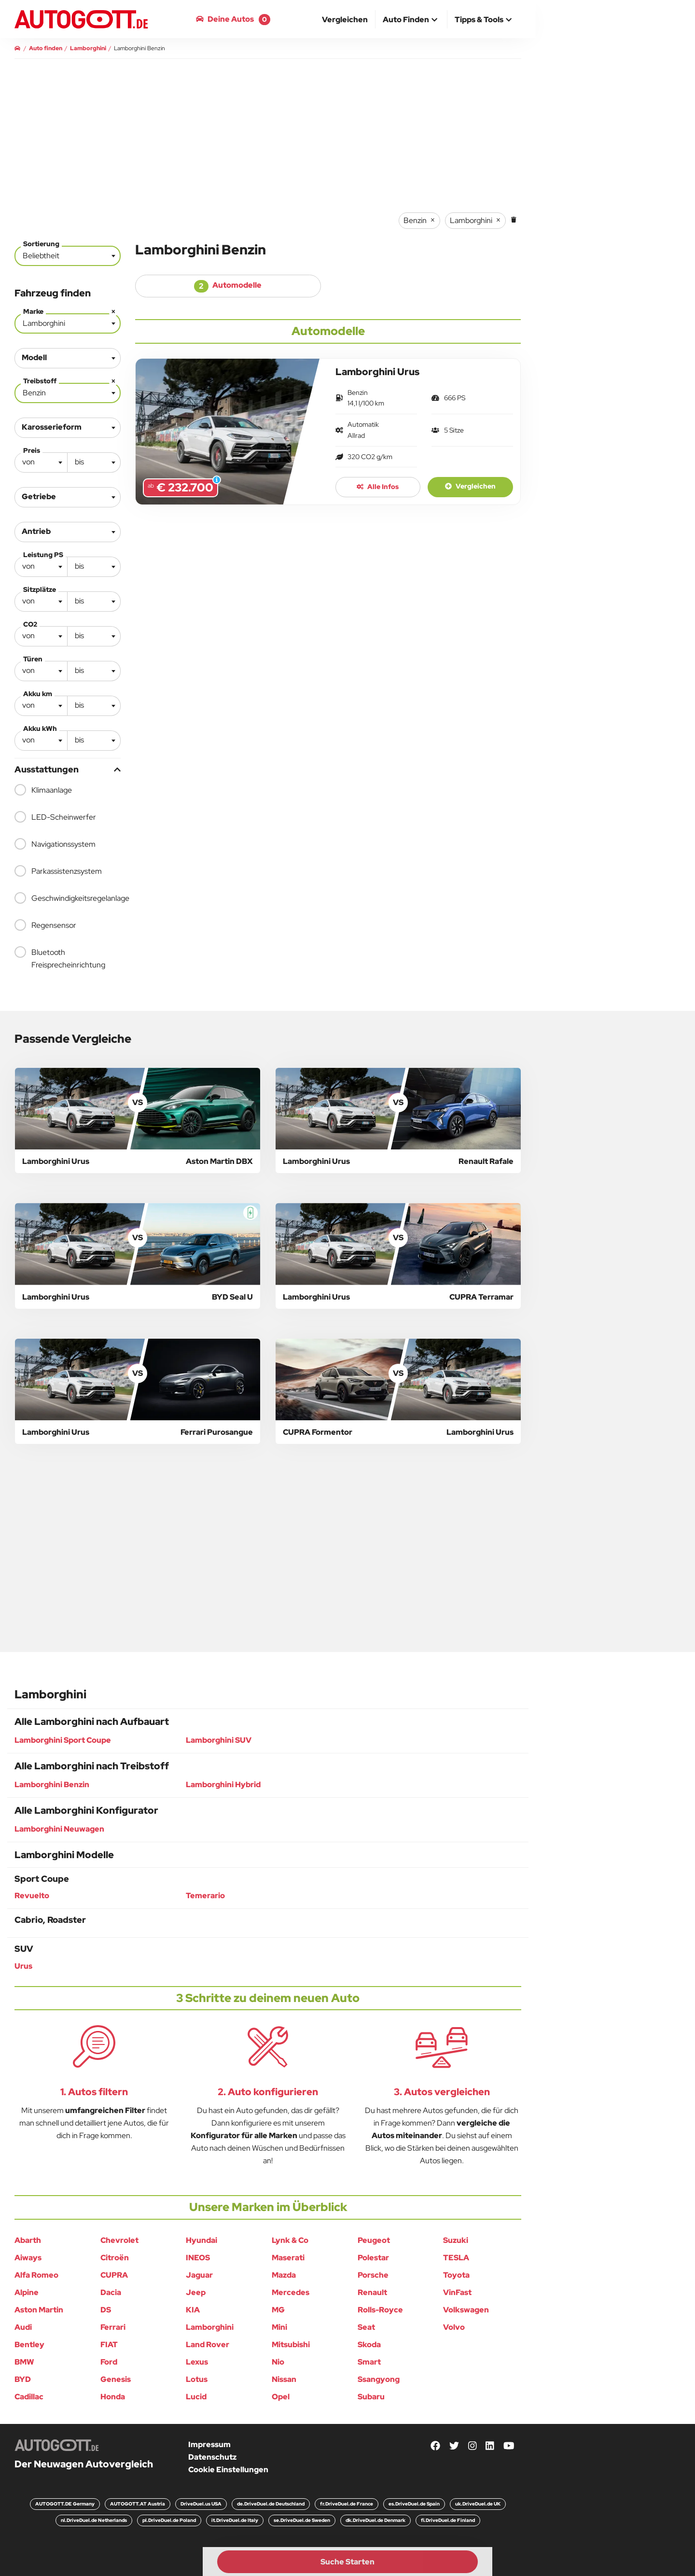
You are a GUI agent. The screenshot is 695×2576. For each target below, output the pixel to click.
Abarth (27, 2240)
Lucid (196, 2397)
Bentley (29, 2344)
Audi (23, 2327)
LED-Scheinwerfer (55, 817)
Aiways (28, 2258)
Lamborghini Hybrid (223, 1784)
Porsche (373, 2275)
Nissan (284, 2379)
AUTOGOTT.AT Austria (137, 2504)
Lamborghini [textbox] (70, 321)
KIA (193, 2310)
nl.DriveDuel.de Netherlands (94, 2520)
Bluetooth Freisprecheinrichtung (59, 958)
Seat (366, 2327)
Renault (372, 2292)
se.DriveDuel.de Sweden (302, 2520)
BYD (22, 2379)
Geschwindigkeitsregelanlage (67, 898)
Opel (281, 2397)
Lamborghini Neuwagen (59, 1829)
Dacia (110, 2292)
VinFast (457, 2292)
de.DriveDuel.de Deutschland (271, 2504)
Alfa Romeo (36, 2275)
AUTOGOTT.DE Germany (65, 2504)
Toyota (456, 2275)
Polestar (373, 2258)
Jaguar (199, 2275)
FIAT (109, 2344)
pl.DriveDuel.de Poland (169, 2520)
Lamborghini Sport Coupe (62, 1740)
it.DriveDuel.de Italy (234, 2520)
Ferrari (112, 2327)
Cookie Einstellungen (228, 2469)
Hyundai (201, 2240)
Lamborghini (210, 2327)
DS (105, 2310)
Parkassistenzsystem (58, 871)
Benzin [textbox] (70, 391)
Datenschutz (212, 2457)
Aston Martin (38, 2310)
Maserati (288, 2258)
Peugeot (374, 2240)
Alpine (26, 2292)
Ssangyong (379, 2379)
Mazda (284, 2275)
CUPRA (114, 2275)
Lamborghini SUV (218, 1740)
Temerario (205, 1895)
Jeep (196, 2292)
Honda (112, 2397)
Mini (279, 2327)
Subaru (371, 2397)
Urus (23, 1966)
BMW (24, 2362)
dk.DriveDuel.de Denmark (375, 2520)
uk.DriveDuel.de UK (477, 2504)
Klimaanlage (43, 790)
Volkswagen (466, 2310)
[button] (411, 20)
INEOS (198, 2258)
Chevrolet (119, 2240)
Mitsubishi (291, 2344)
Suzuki (455, 2240)
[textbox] (41, 462)
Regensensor (45, 925)
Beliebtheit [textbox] (41, 256)
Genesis (115, 2379)
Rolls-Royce (380, 2310)
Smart (369, 2362)
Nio (278, 2362)
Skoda (369, 2344)
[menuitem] (345, 19)
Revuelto (31, 1895)
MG (278, 2310)
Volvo (454, 2327)
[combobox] (67, 256)
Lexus (197, 2362)
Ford (108, 2362)
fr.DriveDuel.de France (346, 2504)
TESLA (456, 2258)
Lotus (197, 2379)
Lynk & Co (290, 2240)
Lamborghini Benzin (51, 1784)
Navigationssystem (55, 844)
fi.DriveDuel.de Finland (448, 2520)
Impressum (209, 2444)
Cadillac (28, 2397)
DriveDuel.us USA (201, 2504)
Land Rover (207, 2344)
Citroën (114, 2258)
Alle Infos (378, 486)
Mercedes (290, 2292)
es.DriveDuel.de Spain (414, 2504)
